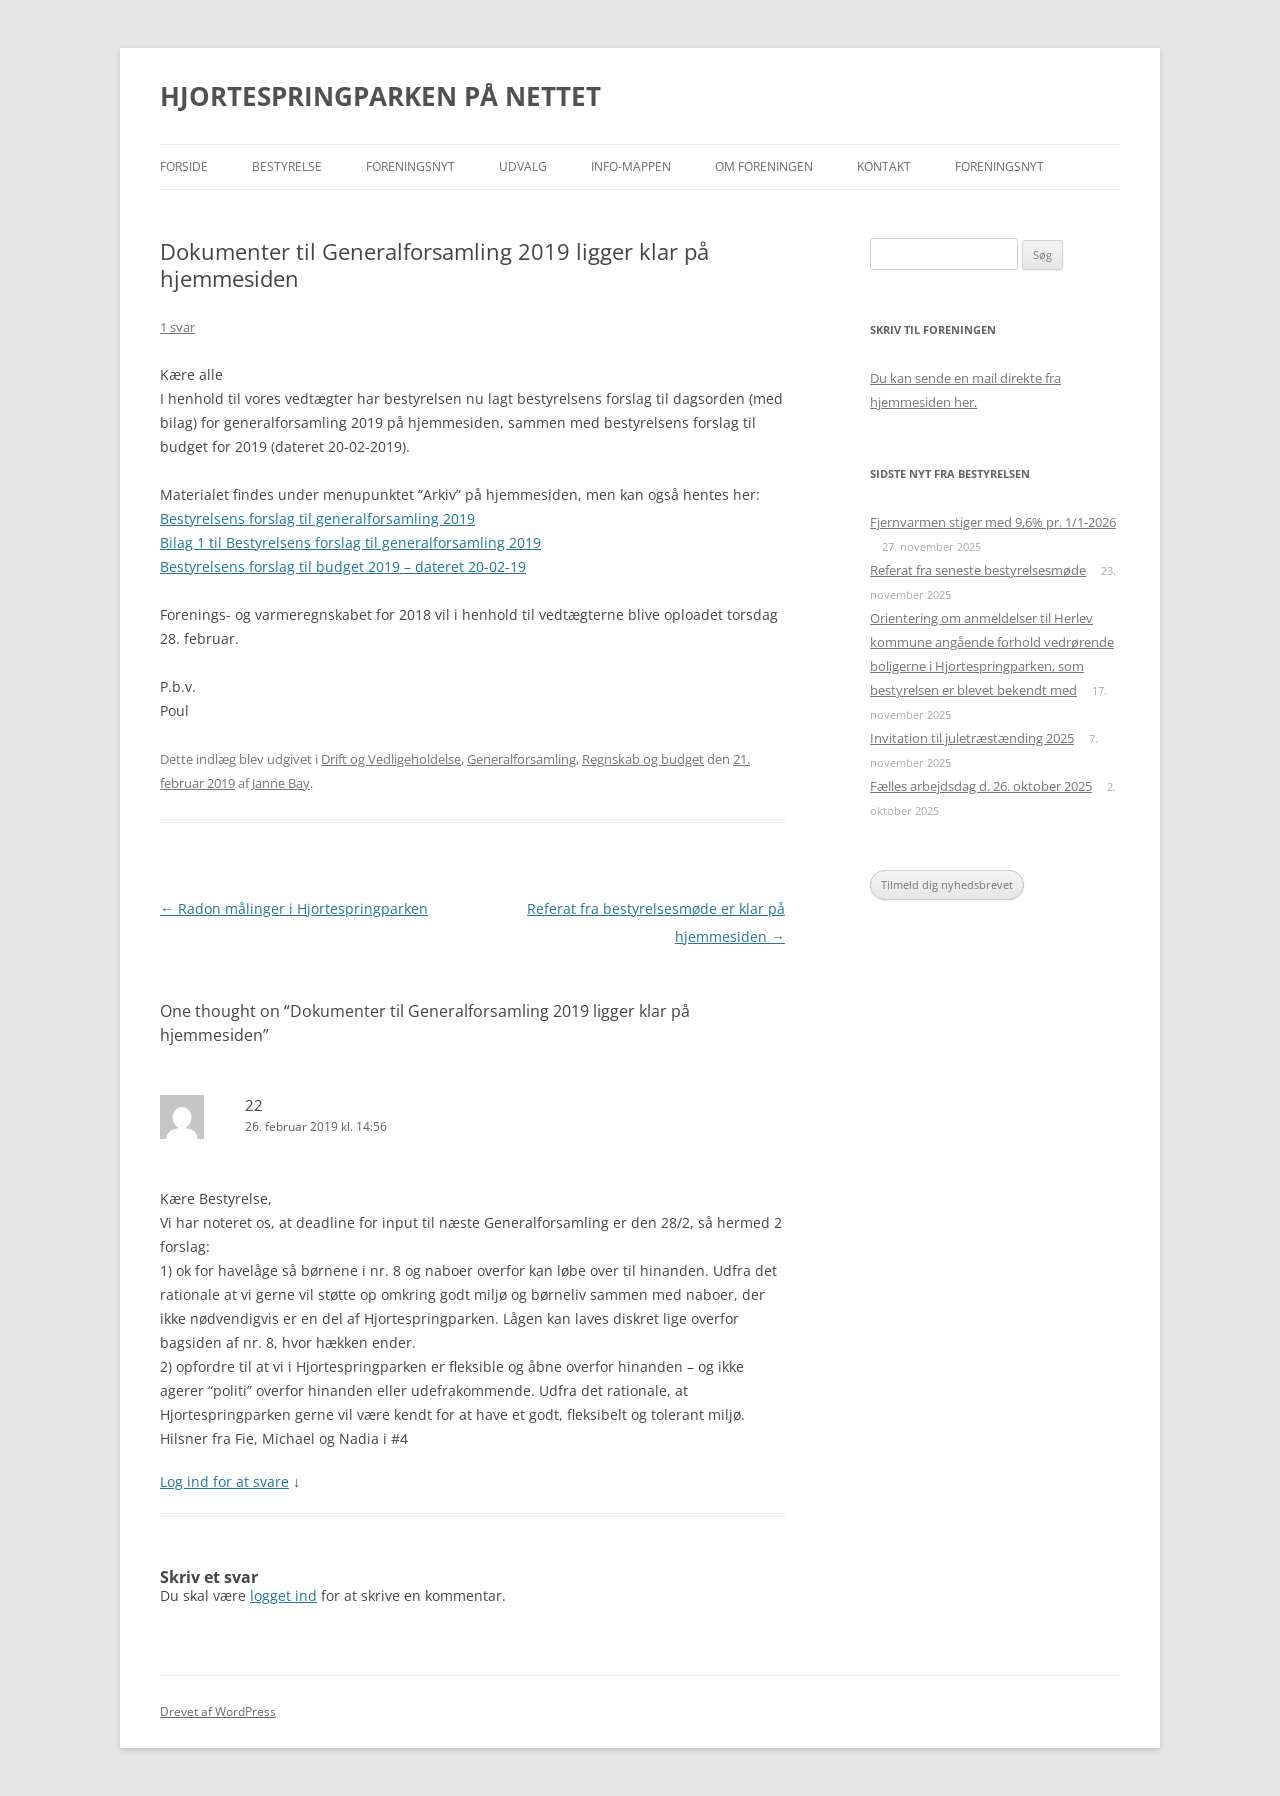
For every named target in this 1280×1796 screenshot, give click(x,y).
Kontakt (884, 166)
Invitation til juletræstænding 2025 (972, 738)
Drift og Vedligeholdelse (391, 759)
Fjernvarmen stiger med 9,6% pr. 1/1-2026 (993, 522)
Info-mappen (631, 166)
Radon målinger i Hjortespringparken (294, 908)
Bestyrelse (287, 166)
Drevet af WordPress (218, 1711)
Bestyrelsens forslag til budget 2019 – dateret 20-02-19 (343, 566)
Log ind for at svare (224, 1481)
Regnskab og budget (643, 759)
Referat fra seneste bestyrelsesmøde (978, 570)
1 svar (177, 327)
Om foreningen (764, 166)
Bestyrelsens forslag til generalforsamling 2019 (317, 518)
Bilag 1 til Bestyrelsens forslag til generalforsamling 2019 (350, 542)
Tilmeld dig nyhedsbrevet (947, 884)
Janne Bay (281, 783)
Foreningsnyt (410, 166)
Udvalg (523, 166)
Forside (184, 166)
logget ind (283, 1595)
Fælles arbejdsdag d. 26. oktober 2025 (981, 786)
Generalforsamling (521, 759)
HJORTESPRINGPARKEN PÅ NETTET (380, 96)
